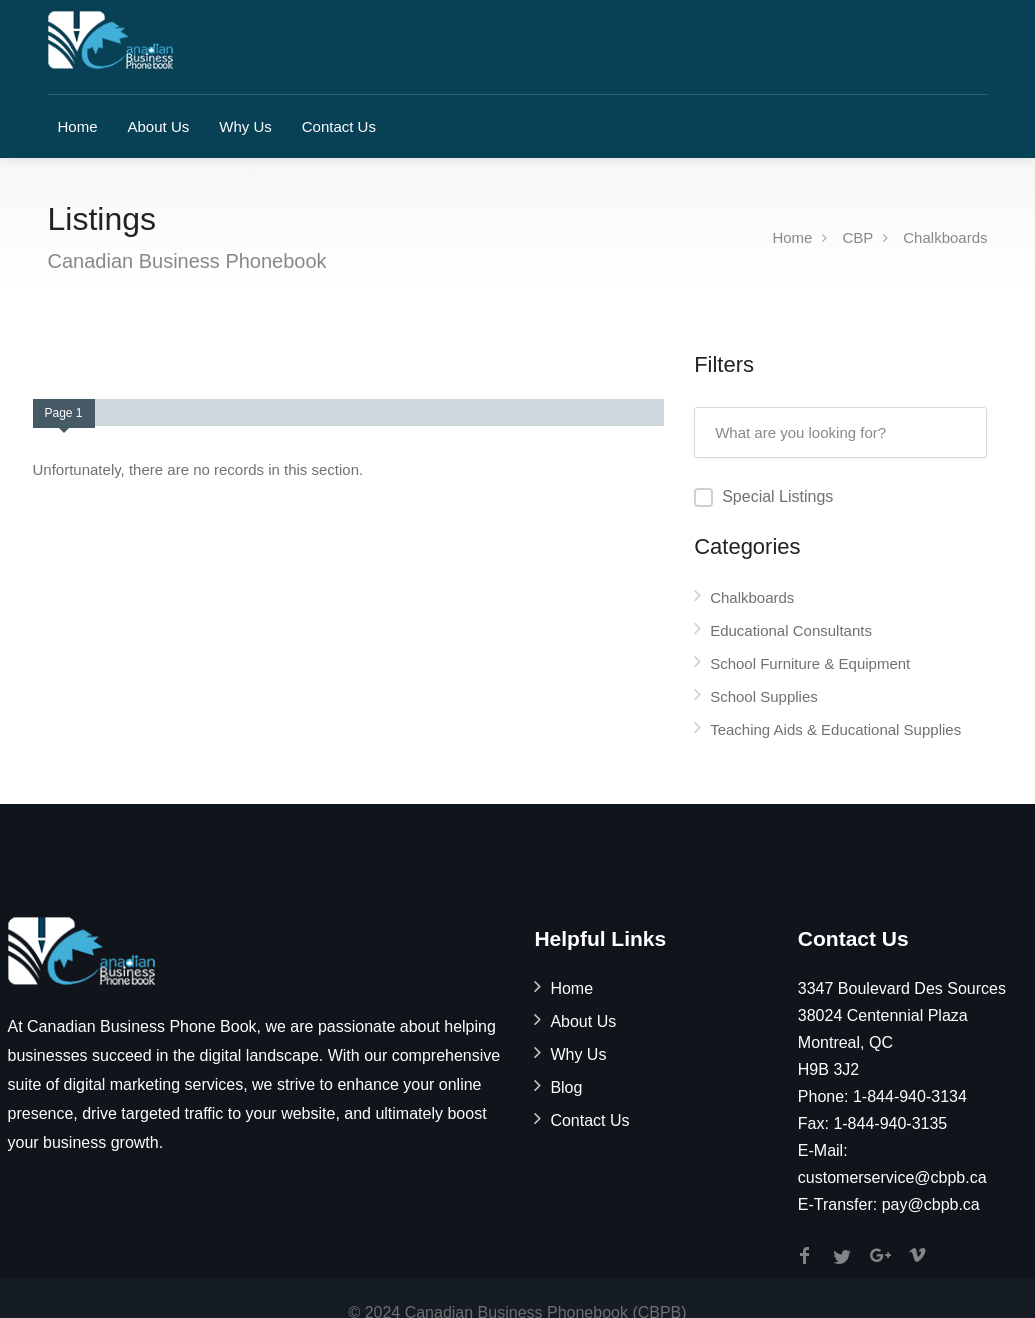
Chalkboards (945, 237)
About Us (159, 126)
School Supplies (764, 696)
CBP (857, 237)
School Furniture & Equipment (810, 663)
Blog (566, 1087)
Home (78, 126)
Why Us (245, 126)
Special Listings (777, 496)
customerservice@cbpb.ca (892, 1177)
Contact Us (339, 126)
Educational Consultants (791, 630)
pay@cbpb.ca (931, 1204)
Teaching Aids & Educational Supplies (835, 729)
